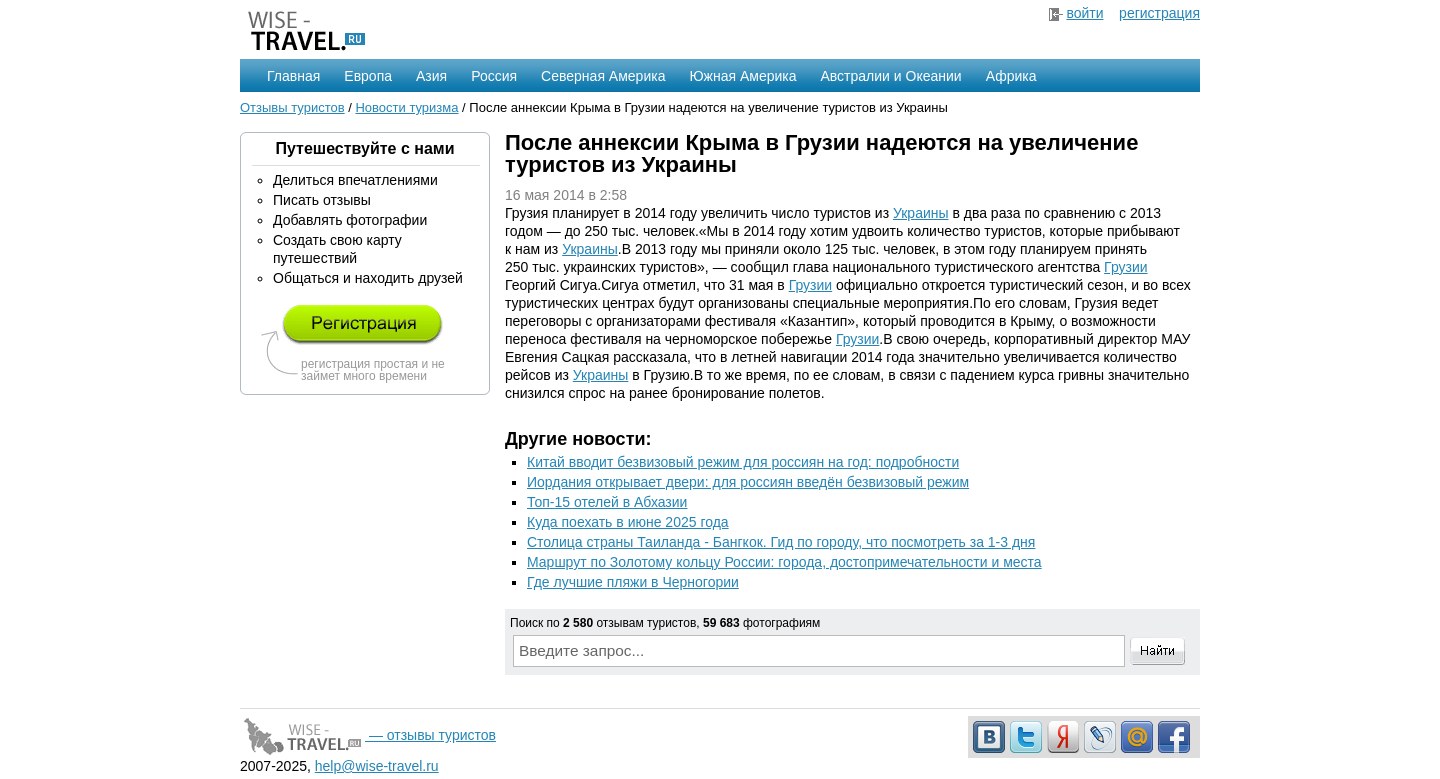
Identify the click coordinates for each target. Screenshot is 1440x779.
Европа (368, 76)
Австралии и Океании (891, 76)
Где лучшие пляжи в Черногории (633, 582)
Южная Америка (742, 76)
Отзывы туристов (292, 107)
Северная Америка (603, 76)
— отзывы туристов (368, 735)
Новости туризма (406, 107)
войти (1084, 13)
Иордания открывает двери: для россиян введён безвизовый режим (748, 482)
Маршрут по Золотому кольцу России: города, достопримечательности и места (784, 562)
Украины (921, 213)
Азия (431, 76)
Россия (494, 76)
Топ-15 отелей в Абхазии (607, 502)
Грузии (1125, 267)
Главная (293, 76)
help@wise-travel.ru (377, 766)
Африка (1011, 76)
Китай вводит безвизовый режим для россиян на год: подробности (743, 462)
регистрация (1159, 13)
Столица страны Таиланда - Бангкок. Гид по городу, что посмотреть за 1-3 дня (781, 542)
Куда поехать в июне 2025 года (628, 522)
